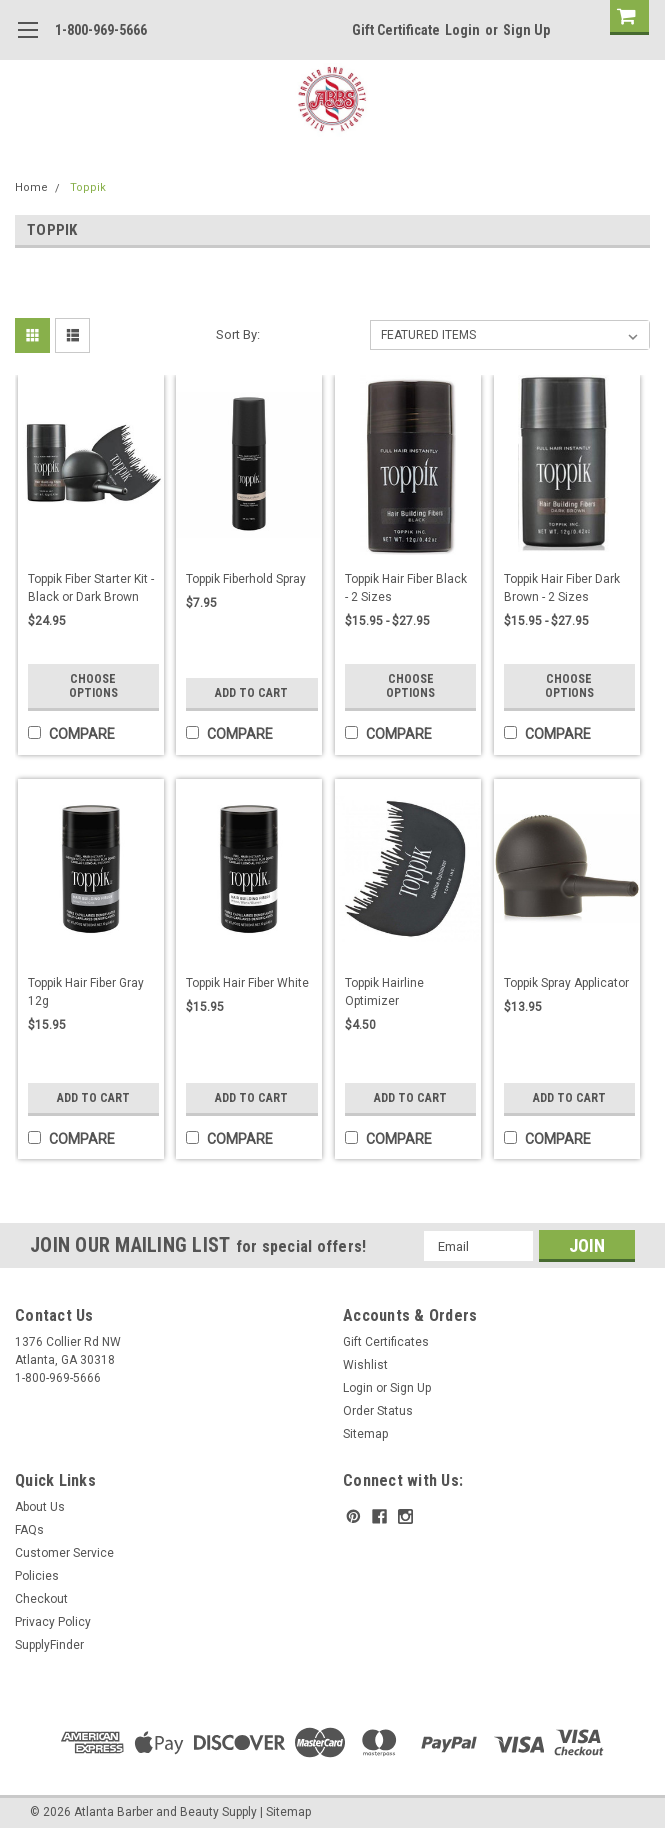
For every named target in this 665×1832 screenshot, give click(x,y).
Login (462, 30)
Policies (37, 1576)
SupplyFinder (49, 1645)
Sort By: (238, 334)
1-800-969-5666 (101, 30)
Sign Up (526, 30)
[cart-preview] (625, 17)
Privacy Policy (53, 1622)
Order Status (378, 1411)
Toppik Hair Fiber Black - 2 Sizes (406, 588)
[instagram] (405, 1516)
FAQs (29, 1530)
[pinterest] (353, 1516)
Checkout (41, 1599)
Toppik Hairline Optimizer (384, 992)
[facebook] (379, 1516)
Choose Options (93, 686)
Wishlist (365, 1365)
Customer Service (64, 1553)
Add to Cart (251, 693)
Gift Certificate (396, 30)
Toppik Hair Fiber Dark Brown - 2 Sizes (562, 588)
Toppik (88, 187)
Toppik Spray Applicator (566, 983)
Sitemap (365, 1434)
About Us (40, 1507)
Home (31, 187)
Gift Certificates (386, 1342)
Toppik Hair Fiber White (247, 983)
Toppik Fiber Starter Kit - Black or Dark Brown (91, 588)
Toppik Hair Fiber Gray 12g (86, 992)
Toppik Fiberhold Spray (246, 579)
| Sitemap (285, 1812)
